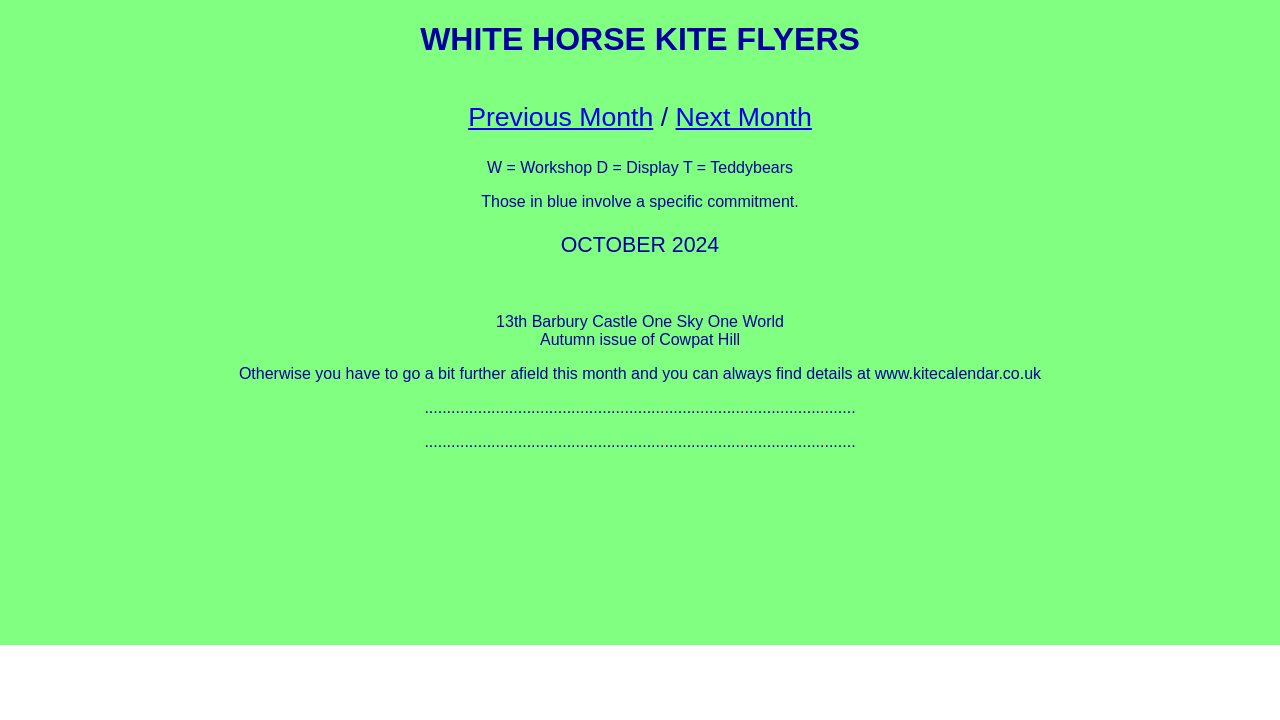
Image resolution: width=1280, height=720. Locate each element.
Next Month (744, 117)
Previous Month (560, 117)
